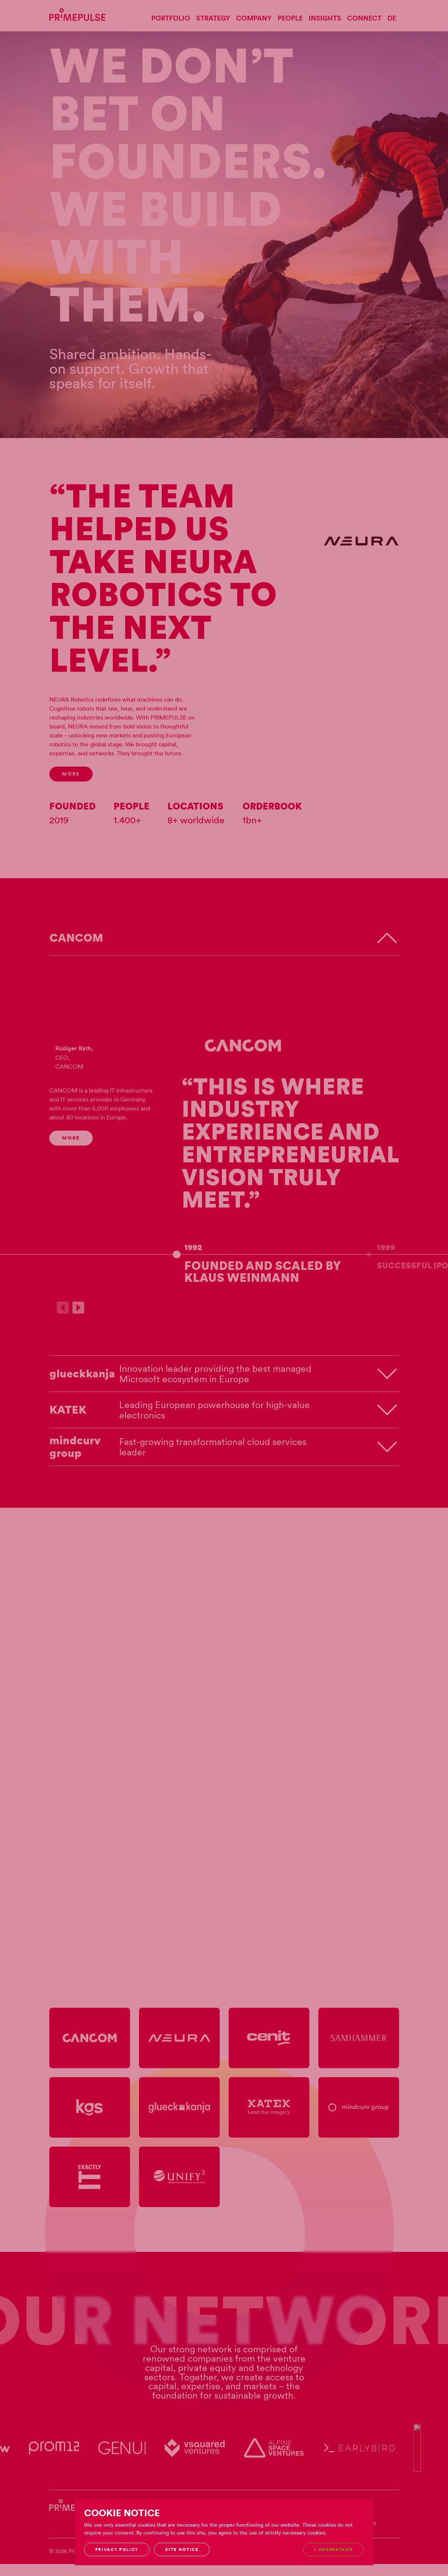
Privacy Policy (117, 2549)
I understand (333, 2549)
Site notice (181, 2549)
